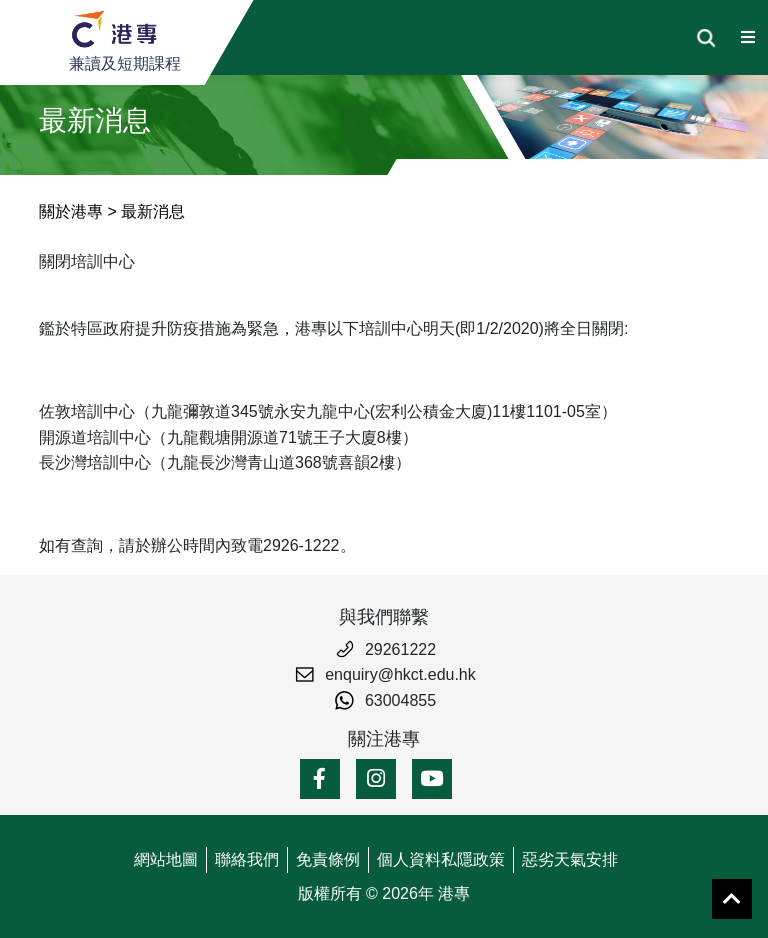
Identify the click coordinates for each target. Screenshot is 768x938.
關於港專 (71, 211)
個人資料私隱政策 (441, 859)
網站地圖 (166, 859)
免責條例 (328, 859)
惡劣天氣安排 (570, 859)
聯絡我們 (247, 859)
